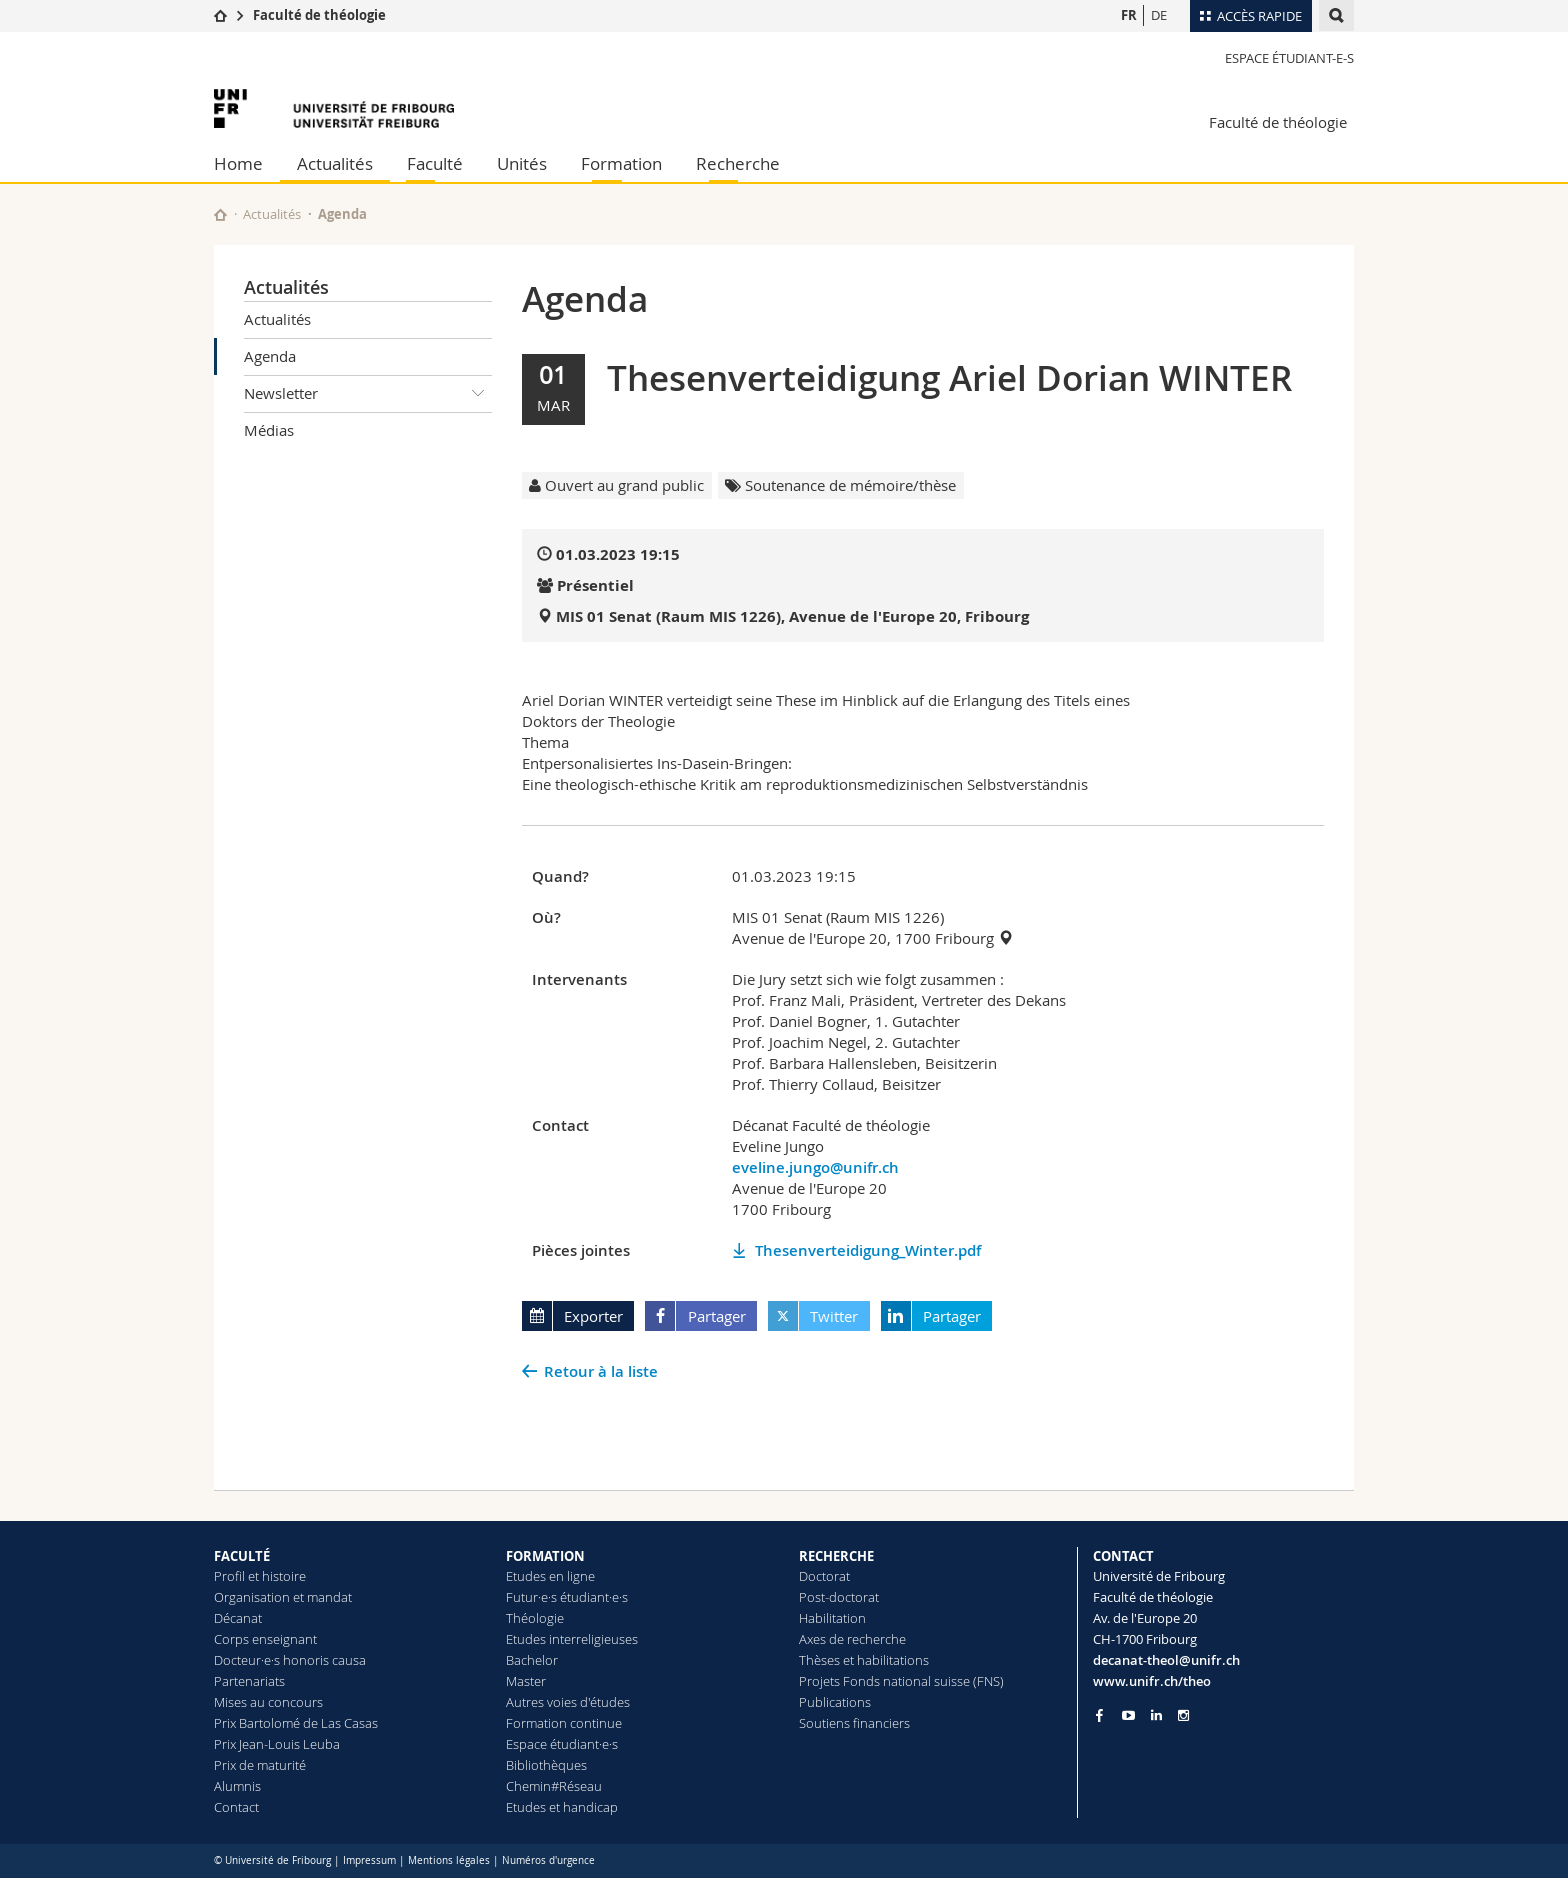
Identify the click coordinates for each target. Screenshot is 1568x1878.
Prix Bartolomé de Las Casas (296, 1723)
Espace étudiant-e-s (1289, 58)
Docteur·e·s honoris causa (290, 1660)
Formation (621, 163)
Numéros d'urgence (548, 1860)
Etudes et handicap (562, 1807)
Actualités (335, 163)
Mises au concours (268, 1702)
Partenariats (249, 1681)
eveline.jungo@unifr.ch (815, 1167)
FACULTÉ (242, 1556)
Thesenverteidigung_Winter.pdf (868, 1250)
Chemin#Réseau (554, 1786)
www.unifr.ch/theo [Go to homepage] (1152, 1681)
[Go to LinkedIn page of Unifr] (1156, 1715)
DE (1159, 15)
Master (526, 1681)
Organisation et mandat (283, 1597)
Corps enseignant (265, 1639)
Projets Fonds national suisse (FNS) (901, 1681)
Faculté (435, 163)
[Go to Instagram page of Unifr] (1183, 1715)
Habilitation (832, 1618)
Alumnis (237, 1786)
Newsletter (368, 394)
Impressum (369, 1860)
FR (1129, 15)
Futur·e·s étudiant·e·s (567, 1597)
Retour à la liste (601, 1371)
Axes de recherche (852, 1639)
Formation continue (564, 1723)
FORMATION (545, 1556)
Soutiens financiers (854, 1723)
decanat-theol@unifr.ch (1166, 1660)
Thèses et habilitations (864, 1660)
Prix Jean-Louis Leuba (277, 1744)
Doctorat (824, 1576)
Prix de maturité (260, 1765)
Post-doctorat (839, 1597)
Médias (269, 430)
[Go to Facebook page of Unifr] (1099, 1715)
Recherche (738, 163)
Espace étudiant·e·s (562, 1744)
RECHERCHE (836, 1556)
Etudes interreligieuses (572, 1639)
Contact (236, 1807)
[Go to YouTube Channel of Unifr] (1128, 1715)
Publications (835, 1702)
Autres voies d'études (568, 1702)
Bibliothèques (546, 1765)
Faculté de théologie (319, 15)
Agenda (270, 356)
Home (238, 163)
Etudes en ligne (550, 1576)
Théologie (535, 1618)
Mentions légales (449, 1860)
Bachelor (532, 1660)
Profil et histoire (260, 1576)
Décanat (238, 1618)
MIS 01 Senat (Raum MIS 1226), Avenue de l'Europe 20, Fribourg (792, 616)
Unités (522, 163)
